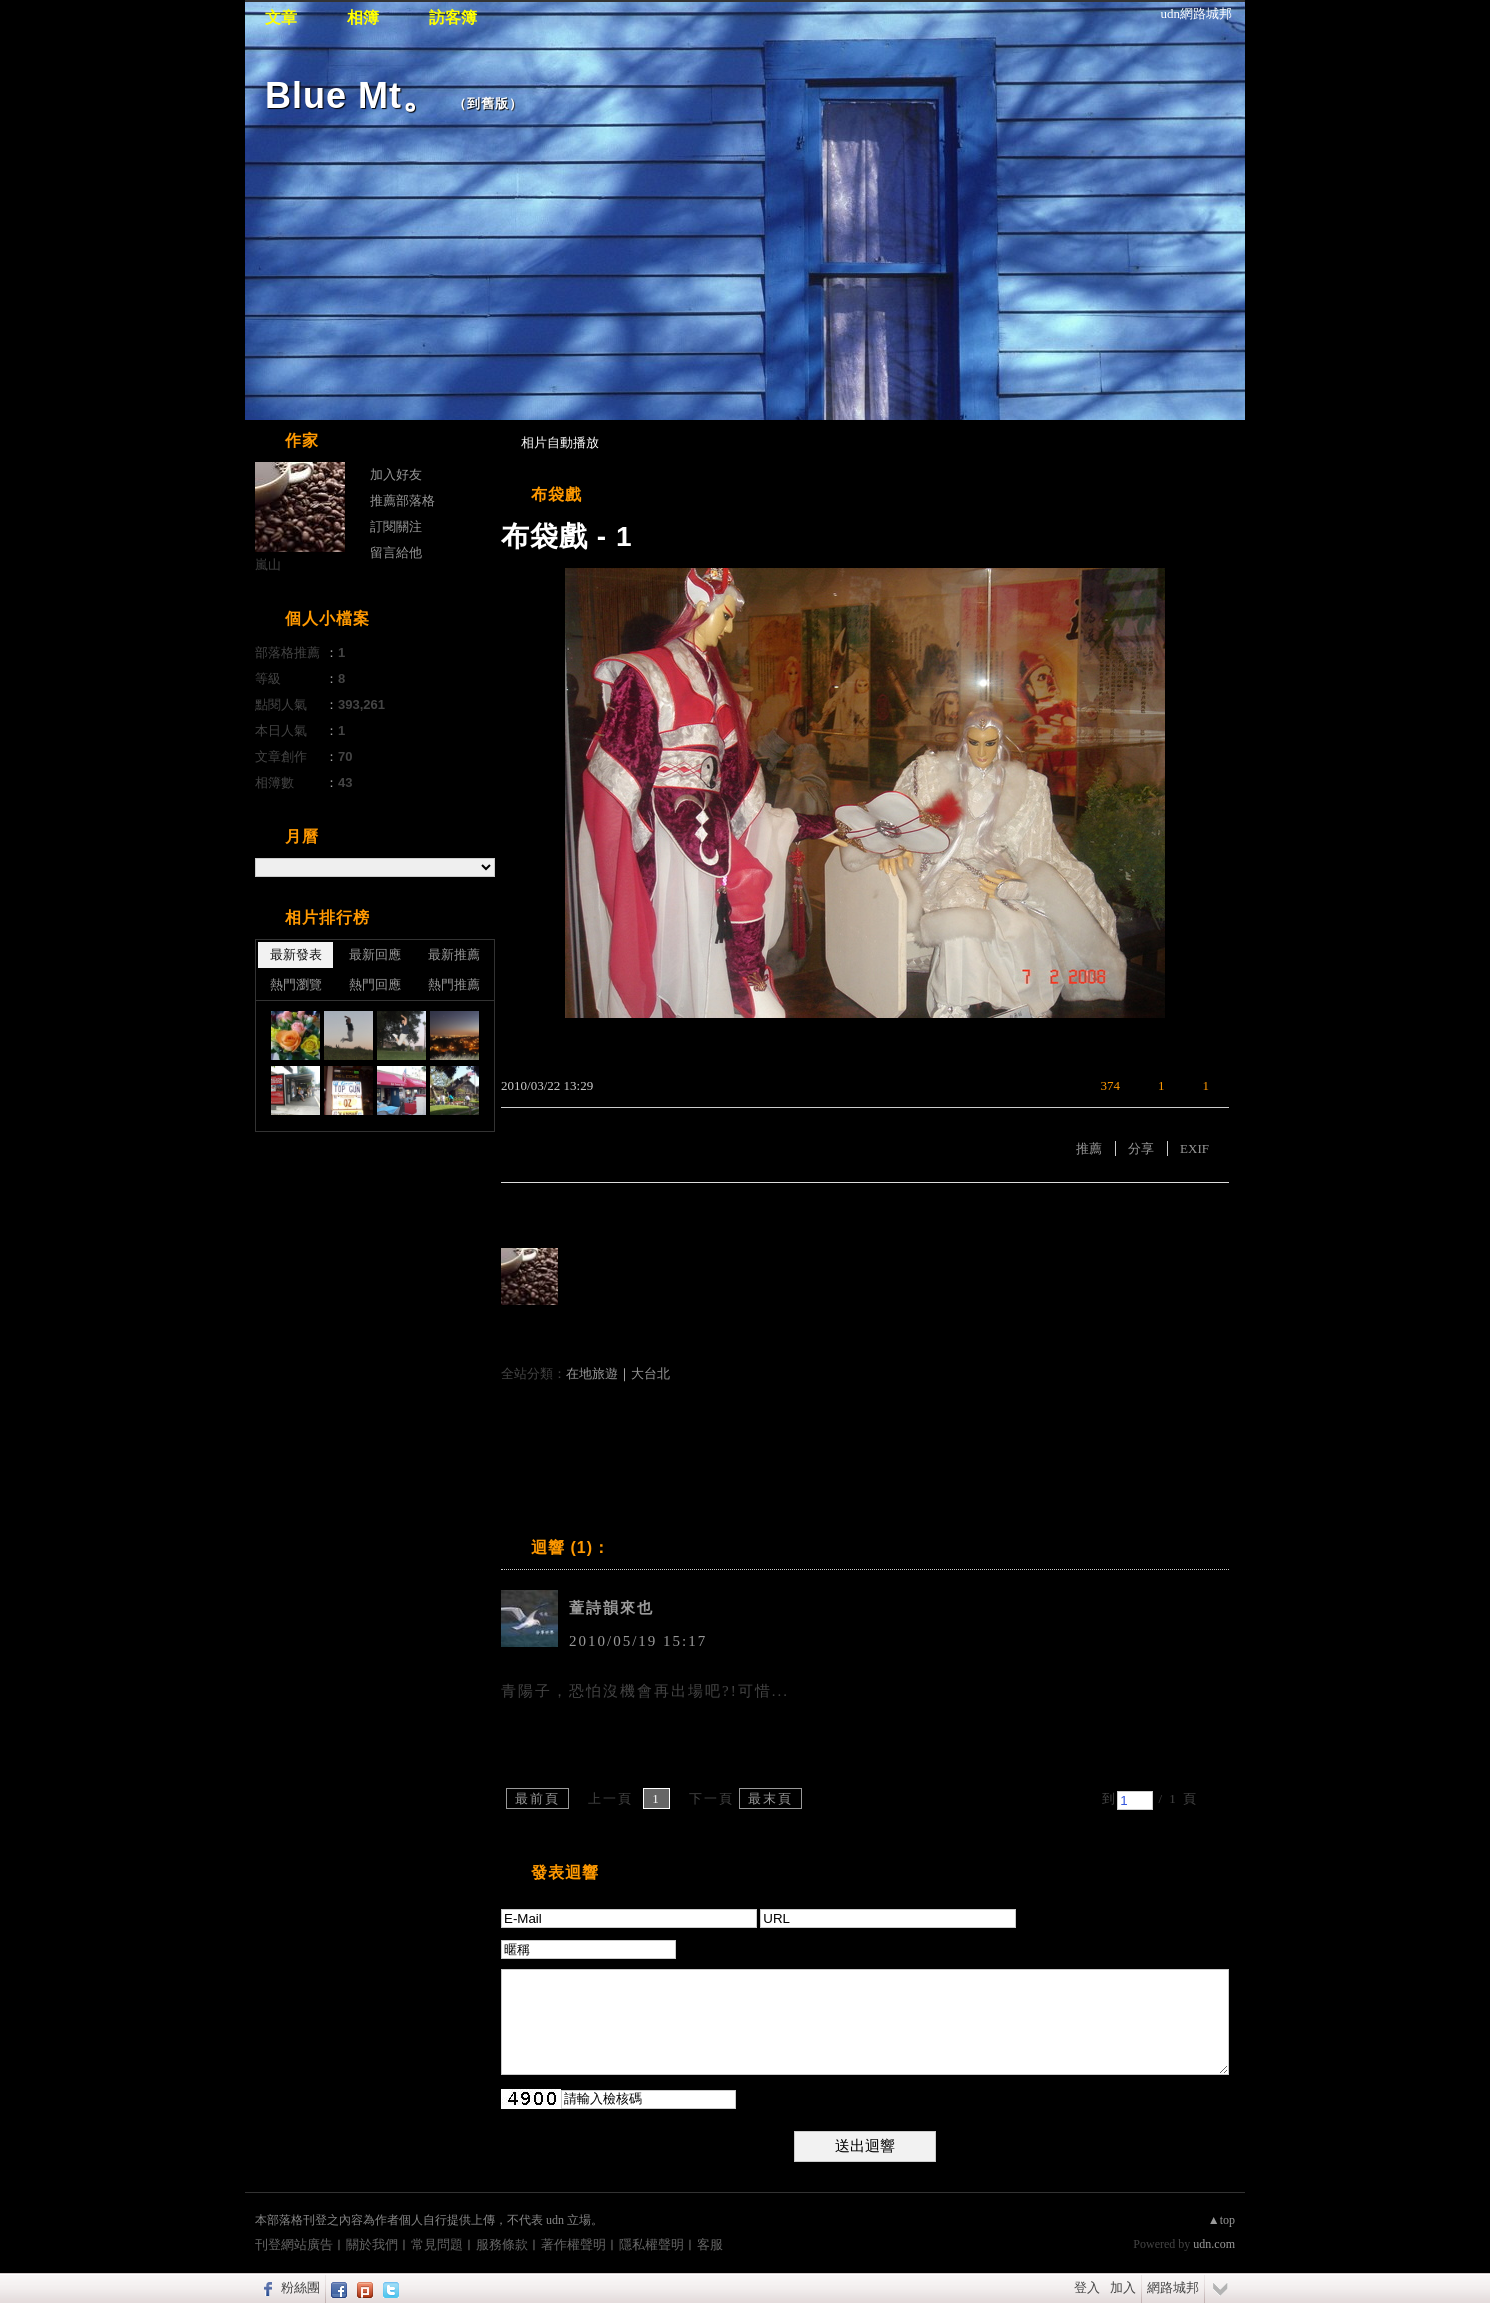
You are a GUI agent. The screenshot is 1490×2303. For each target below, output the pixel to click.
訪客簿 (453, 17)
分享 (1141, 1148)
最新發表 (296, 954)
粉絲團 (300, 2287)
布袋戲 (556, 494)
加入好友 (396, 474)
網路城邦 (1173, 2287)
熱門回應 (375, 984)
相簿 (363, 17)
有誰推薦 (533, 1212)
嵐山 (268, 564)
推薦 (1089, 1148)
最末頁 (770, 1798)
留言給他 (396, 552)
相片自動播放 (560, 442)
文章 (281, 17)
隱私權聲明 (651, 2244)
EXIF (1194, 1148)
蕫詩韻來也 (611, 1608)
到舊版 (488, 103)
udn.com (1214, 2244)
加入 (1123, 2287)
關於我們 (372, 2244)
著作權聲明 (573, 2244)
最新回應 (375, 954)
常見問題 (437, 2244)
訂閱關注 (396, 526)
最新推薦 (454, 954)
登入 (1087, 2287)
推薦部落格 (402, 500)
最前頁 (537, 1798)
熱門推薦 (454, 984)
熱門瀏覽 (296, 984)
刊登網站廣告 (294, 2244)
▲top (1221, 2220)
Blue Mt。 (352, 95)
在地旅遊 (592, 1373)
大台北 (650, 1373)
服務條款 (502, 2244)
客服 (710, 2244)
